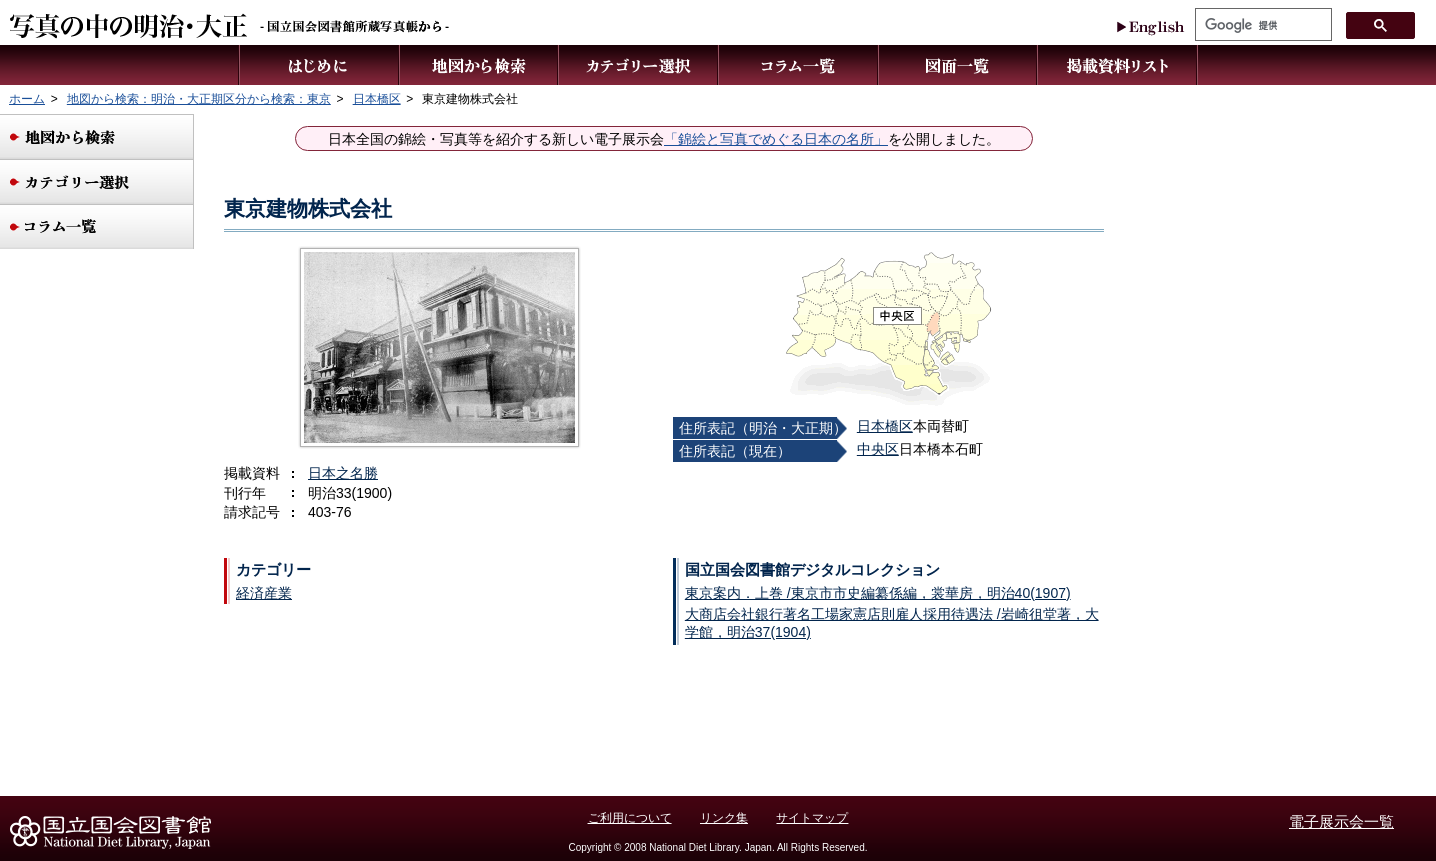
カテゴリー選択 (639, 65)
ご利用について (630, 818)
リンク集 (724, 818)
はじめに (319, 65)
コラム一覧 (799, 65)
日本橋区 (885, 426)
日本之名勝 (343, 473)
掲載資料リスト (1118, 65)
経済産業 (264, 593)
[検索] (1261, 25)
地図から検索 (479, 65)
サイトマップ (812, 818)
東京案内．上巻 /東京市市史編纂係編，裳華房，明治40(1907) (878, 593)
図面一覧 (958, 65)
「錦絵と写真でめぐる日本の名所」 (776, 139)
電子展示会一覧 (1341, 821)
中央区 (878, 449)
